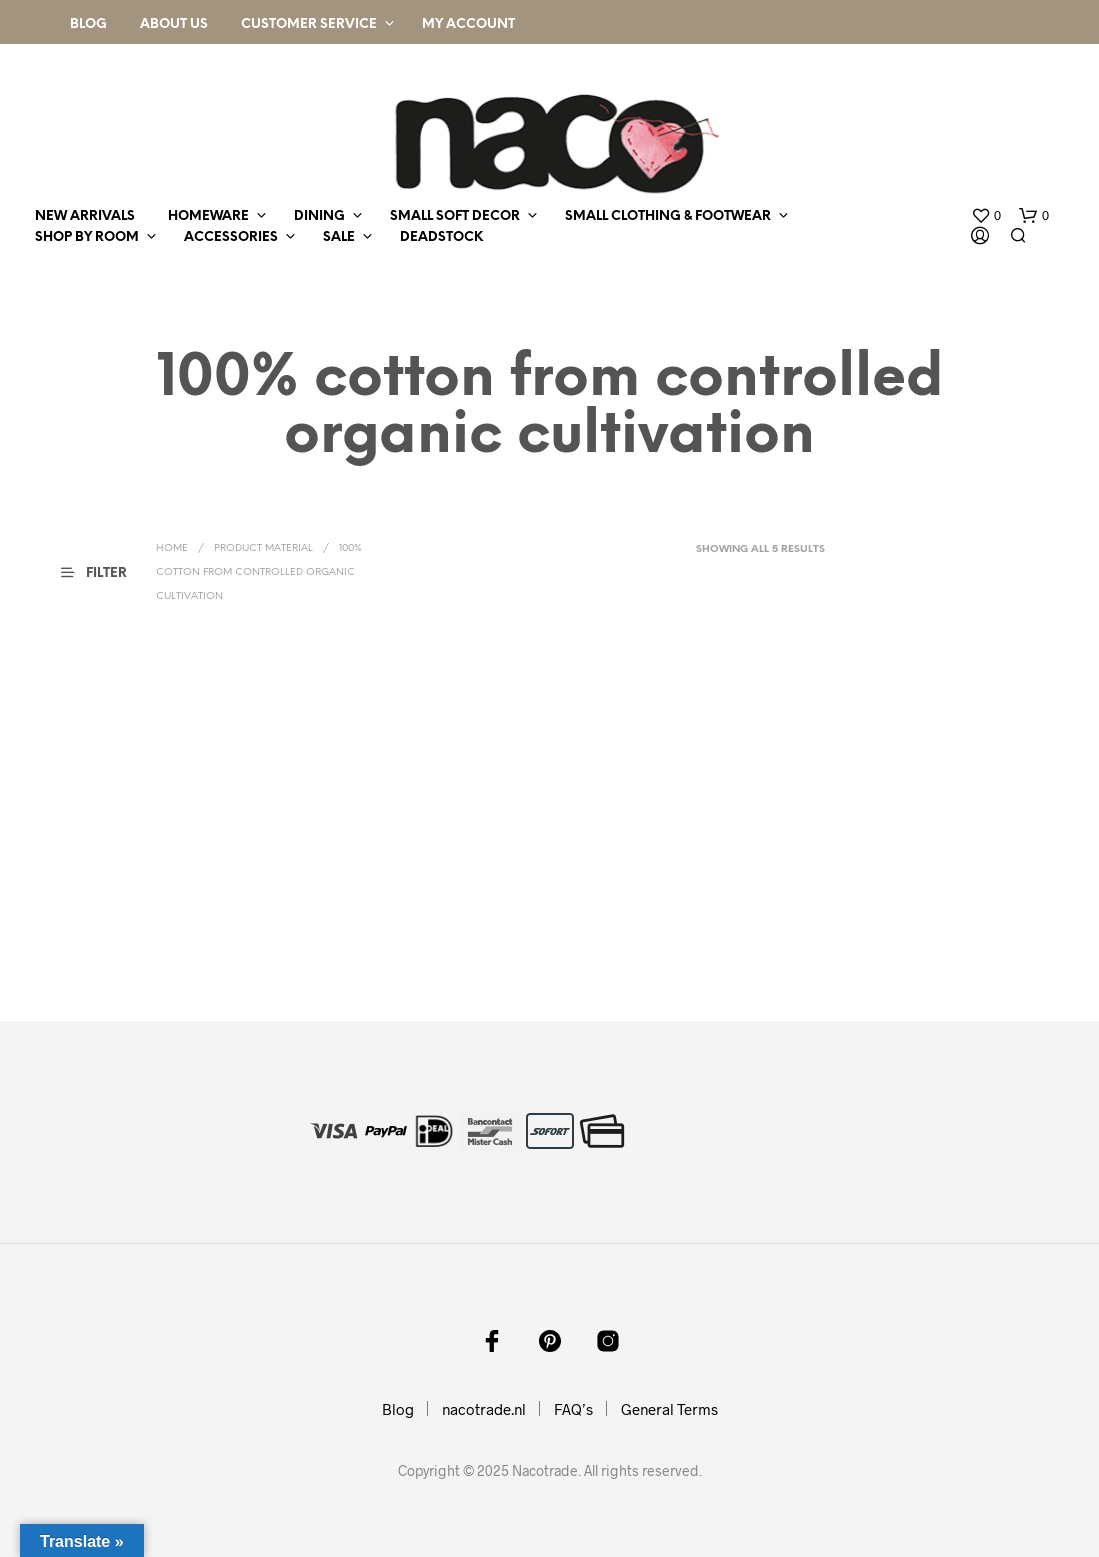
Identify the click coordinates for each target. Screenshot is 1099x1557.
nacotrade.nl (484, 1409)
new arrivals (85, 216)
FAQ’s (573, 1409)
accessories (231, 237)
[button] (986, 216)
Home (172, 548)
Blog (88, 24)
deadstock (441, 237)
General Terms (669, 1409)
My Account (468, 24)
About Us (174, 24)
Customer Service (309, 24)
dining (319, 216)
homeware (208, 216)
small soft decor (455, 216)
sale (339, 237)
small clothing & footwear (668, 216)
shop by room (87, 237)
